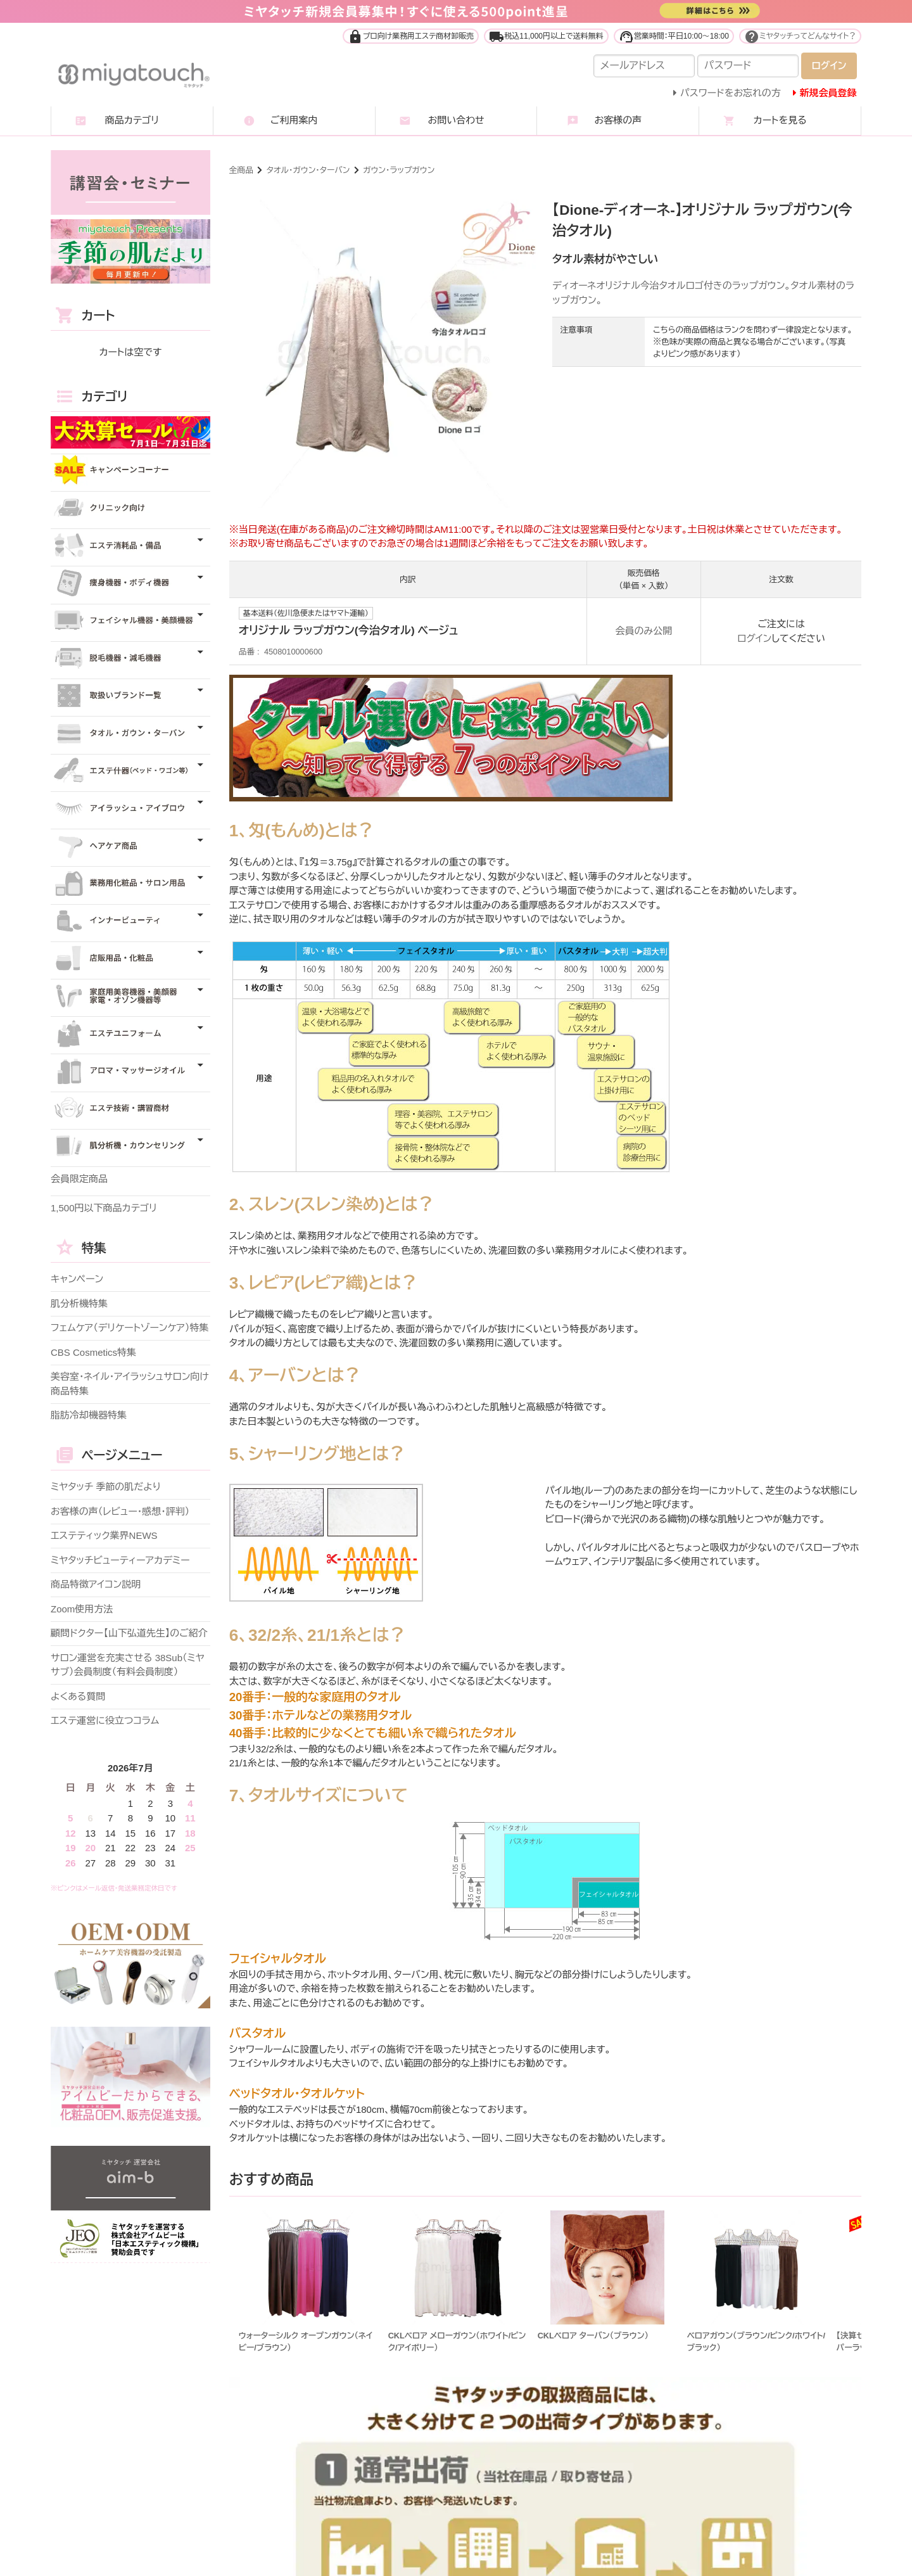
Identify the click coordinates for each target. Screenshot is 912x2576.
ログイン (754, 638)
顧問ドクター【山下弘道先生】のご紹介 (129, 1633)
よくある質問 (78, 1696)
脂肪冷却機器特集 (89, 1415)
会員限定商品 (79, 1178)
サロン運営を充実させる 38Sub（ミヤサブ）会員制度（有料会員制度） (128, 1665)
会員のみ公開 (644, 630)
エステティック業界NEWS (104, 1535)
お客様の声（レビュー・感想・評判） (120, 1511)
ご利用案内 (294, 120)
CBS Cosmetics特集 (93, 1352)
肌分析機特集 (79, 1303)
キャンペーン (77, 1278)
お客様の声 (618, 120)
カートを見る (780, 120)
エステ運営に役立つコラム (105, 1720)
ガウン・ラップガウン (398, 170)
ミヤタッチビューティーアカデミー (120, 1560)
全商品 (241, 170)
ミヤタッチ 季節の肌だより (106, 1486)
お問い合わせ (456, 120)
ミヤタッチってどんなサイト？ (800, 36)
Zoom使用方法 (82, 1609)
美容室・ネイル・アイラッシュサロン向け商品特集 (130, 1383)
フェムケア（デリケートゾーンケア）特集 (129, 1327)
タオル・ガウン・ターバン (308, 170)
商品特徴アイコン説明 (96, 1584)
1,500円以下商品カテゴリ (104, 1207)
